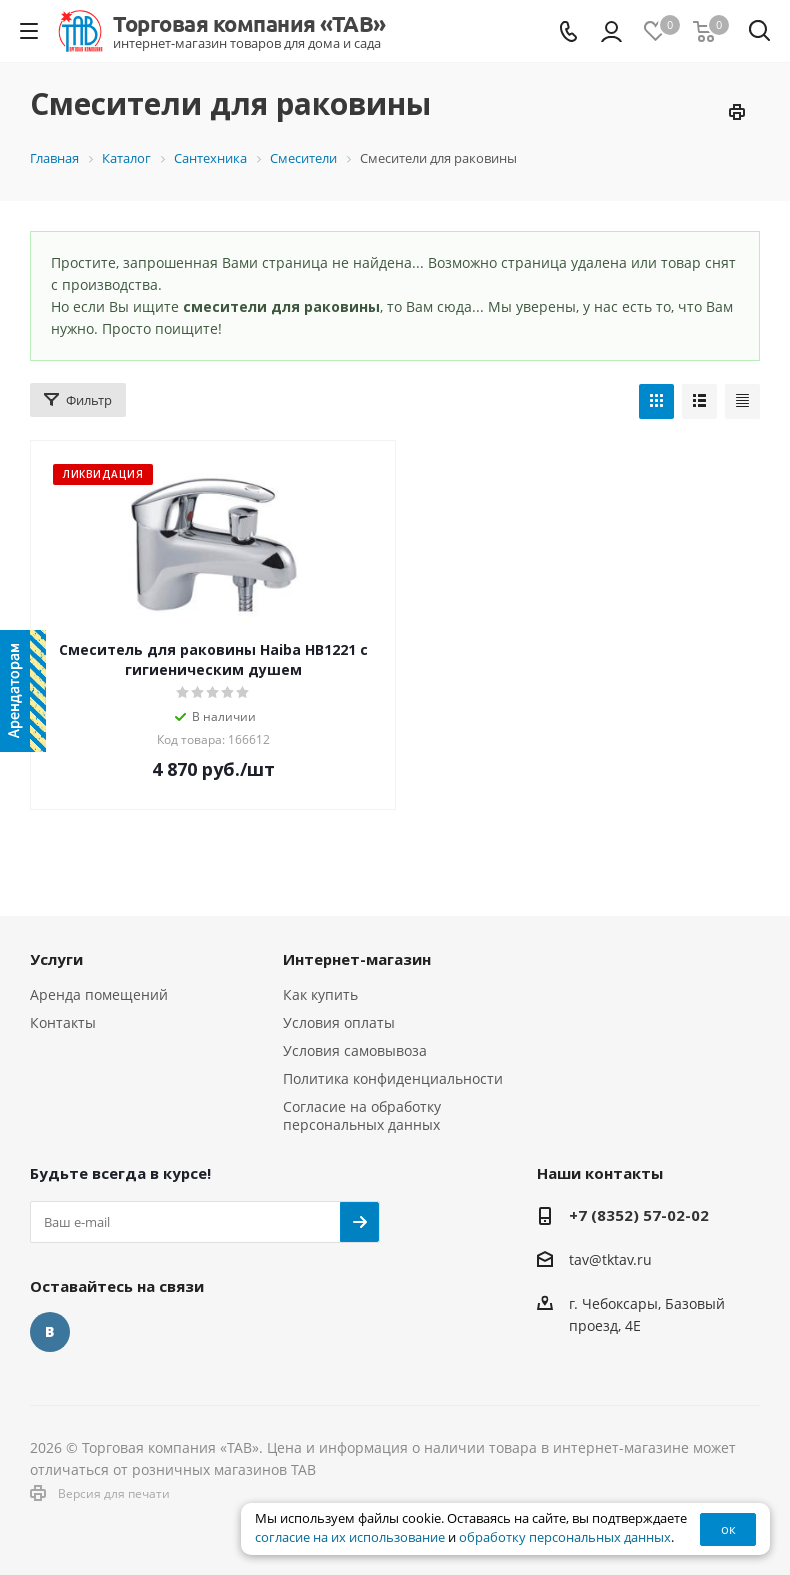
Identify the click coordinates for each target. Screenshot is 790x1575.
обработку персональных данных (565, 1537)
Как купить (320, 994)
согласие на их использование (350, 1537)
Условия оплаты (339, 1022)
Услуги (56, 959)
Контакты (63, 1022)
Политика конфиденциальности (393, 1078)
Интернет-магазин (357, 959)
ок (728, 1529)
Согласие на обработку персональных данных (362, 1115)
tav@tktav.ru (610, 1259)
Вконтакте (50, 1332)
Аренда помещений (99, 994)
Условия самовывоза (355, 1050)
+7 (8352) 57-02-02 (639, 1215)
